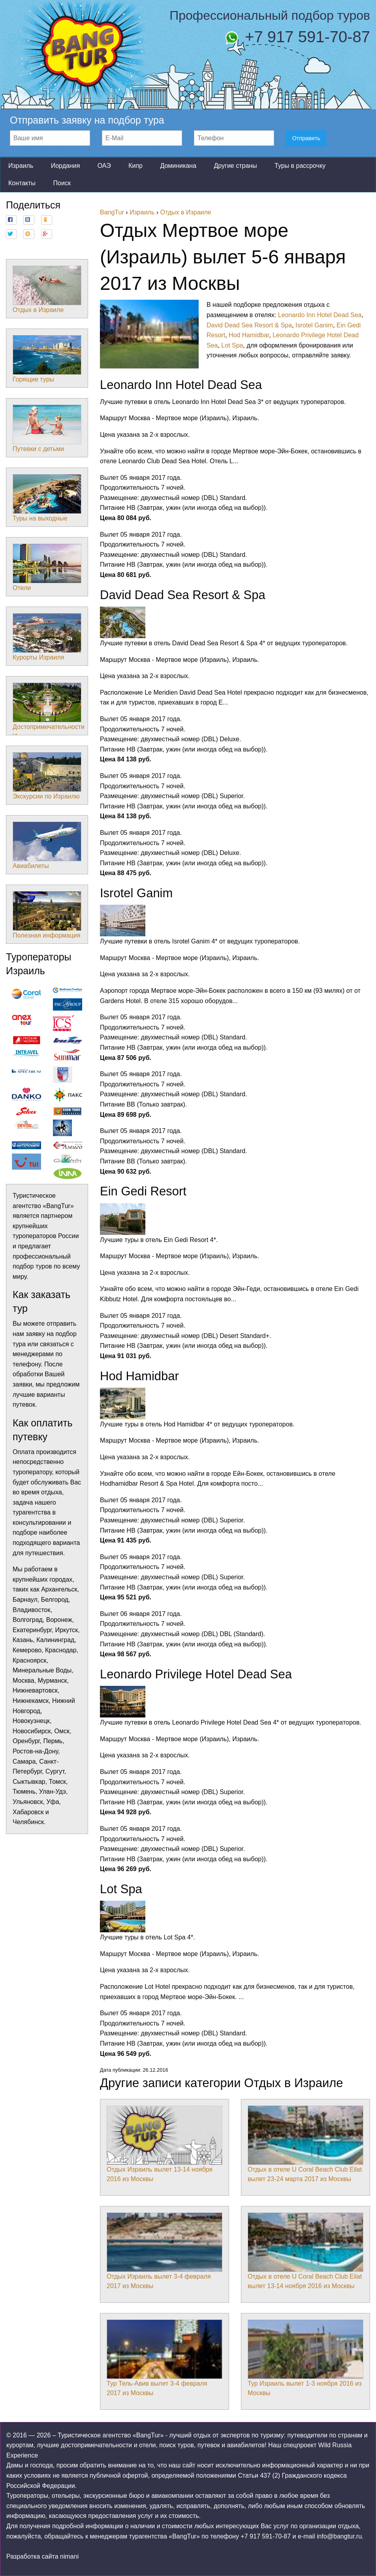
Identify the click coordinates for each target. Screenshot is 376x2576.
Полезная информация (47, 915)
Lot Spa (232, 345)
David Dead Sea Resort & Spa (249, 325)
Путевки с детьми (47, 428)
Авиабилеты (47, 845)
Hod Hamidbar (249, 335)
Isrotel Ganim (314, 325)
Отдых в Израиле (47, 289)
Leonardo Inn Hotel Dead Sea (320, 315)
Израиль (20, 165)
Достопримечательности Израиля (49, 711)
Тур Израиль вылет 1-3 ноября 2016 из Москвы (305, 2358)
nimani (69, 2556)
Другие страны (235, 165)
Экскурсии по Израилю (47, 776)
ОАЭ (104, 165)
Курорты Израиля (47, 637)
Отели (47, 567)
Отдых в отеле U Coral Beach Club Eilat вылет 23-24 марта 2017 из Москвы (305, 2144)
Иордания (65, 165)
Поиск (62, 183)
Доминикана (178, 165)
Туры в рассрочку (299, 165)
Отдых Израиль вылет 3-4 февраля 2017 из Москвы (164, 2251)
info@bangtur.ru (339, 2536)
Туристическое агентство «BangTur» (111, 2435)
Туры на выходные (47, 498)
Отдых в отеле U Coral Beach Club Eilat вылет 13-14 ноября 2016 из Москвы (305, 2251)
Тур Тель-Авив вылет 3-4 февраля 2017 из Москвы (164, 2358)
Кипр (135, 165)
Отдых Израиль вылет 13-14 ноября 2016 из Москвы (164, 2144)
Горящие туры (47, 359)
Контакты (22, 183)
